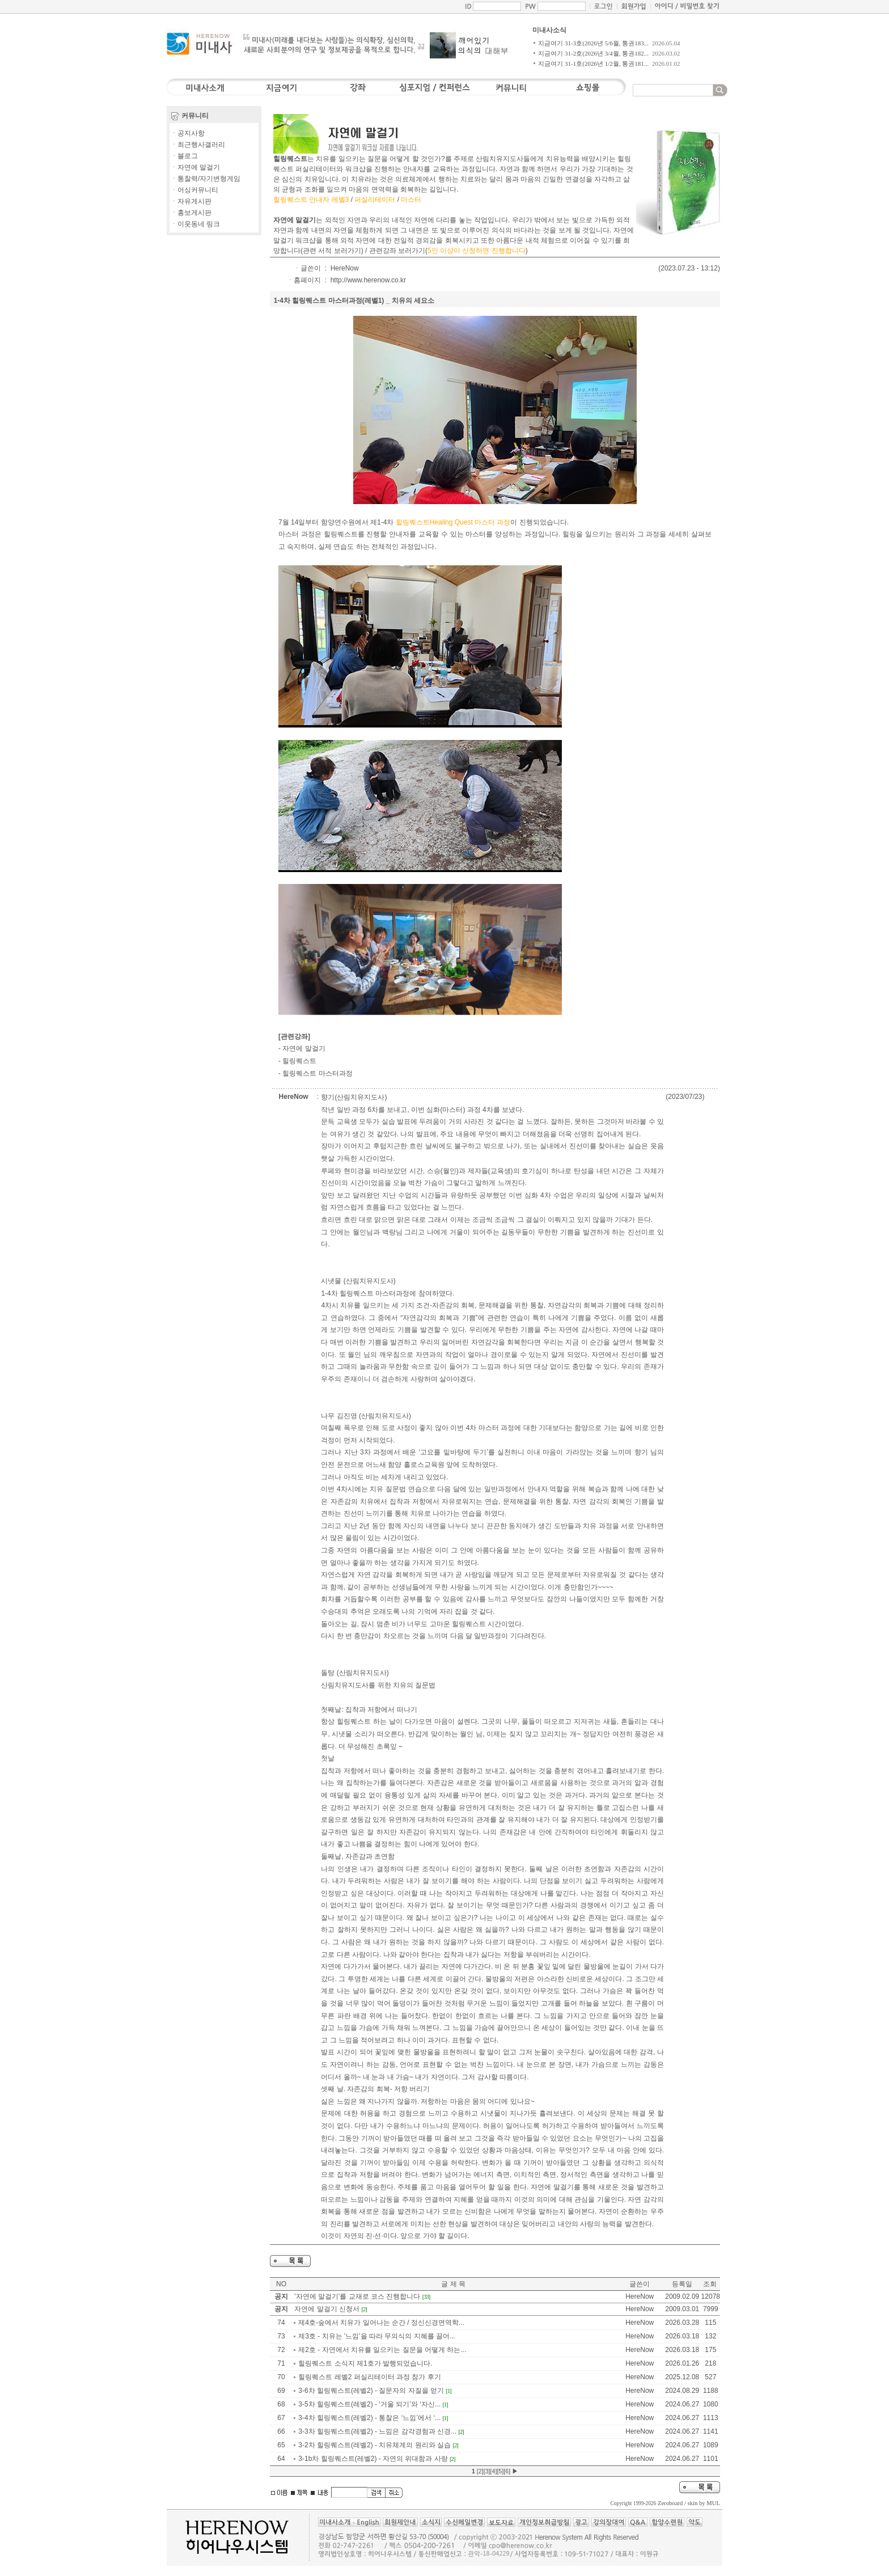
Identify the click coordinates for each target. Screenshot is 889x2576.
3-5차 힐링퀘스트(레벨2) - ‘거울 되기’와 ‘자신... (369, 2404)
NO (281, 2284)
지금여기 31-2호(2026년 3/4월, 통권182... (593, 53)
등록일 (682, 2284)
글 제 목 (453, 2284)
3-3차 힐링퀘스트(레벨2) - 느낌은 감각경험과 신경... (377, 2431)
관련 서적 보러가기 (332, 251)
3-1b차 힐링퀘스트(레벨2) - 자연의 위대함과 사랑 (372, 2459)
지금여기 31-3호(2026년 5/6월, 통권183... (593, 43)
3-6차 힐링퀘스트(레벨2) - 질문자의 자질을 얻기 (371, 2391)
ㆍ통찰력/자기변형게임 (205, 179)
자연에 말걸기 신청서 (326, 2309)
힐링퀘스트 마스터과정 (317, 1073)
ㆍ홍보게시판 (191, 213)
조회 (710, 2284)
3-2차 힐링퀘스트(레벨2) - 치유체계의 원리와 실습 (374, 2445)
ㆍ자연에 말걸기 (195, 167)
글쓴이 (639, 2284)
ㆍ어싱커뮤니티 (194, 190)
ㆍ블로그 (184, 156)
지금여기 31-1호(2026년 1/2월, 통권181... (593, 63)
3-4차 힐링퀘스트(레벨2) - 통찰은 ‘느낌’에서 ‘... (369, 2418)
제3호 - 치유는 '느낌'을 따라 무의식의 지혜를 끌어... (376, 2336)
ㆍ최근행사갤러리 (198, 145)
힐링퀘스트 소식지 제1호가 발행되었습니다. (365, 2363)
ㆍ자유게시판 (191, 201)
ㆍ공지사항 (188, 133)
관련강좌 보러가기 (397, 251)
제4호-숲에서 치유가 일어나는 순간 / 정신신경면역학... (381, 2323)
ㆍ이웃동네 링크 (195, 224)
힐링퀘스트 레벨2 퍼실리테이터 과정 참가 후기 (369, 2377)
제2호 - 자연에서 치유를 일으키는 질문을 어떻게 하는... (382, 2350)
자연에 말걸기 (303, 1048)
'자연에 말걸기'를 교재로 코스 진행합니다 (357, 2296)
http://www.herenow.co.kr (368, 280)
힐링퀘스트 (299, 1061)
